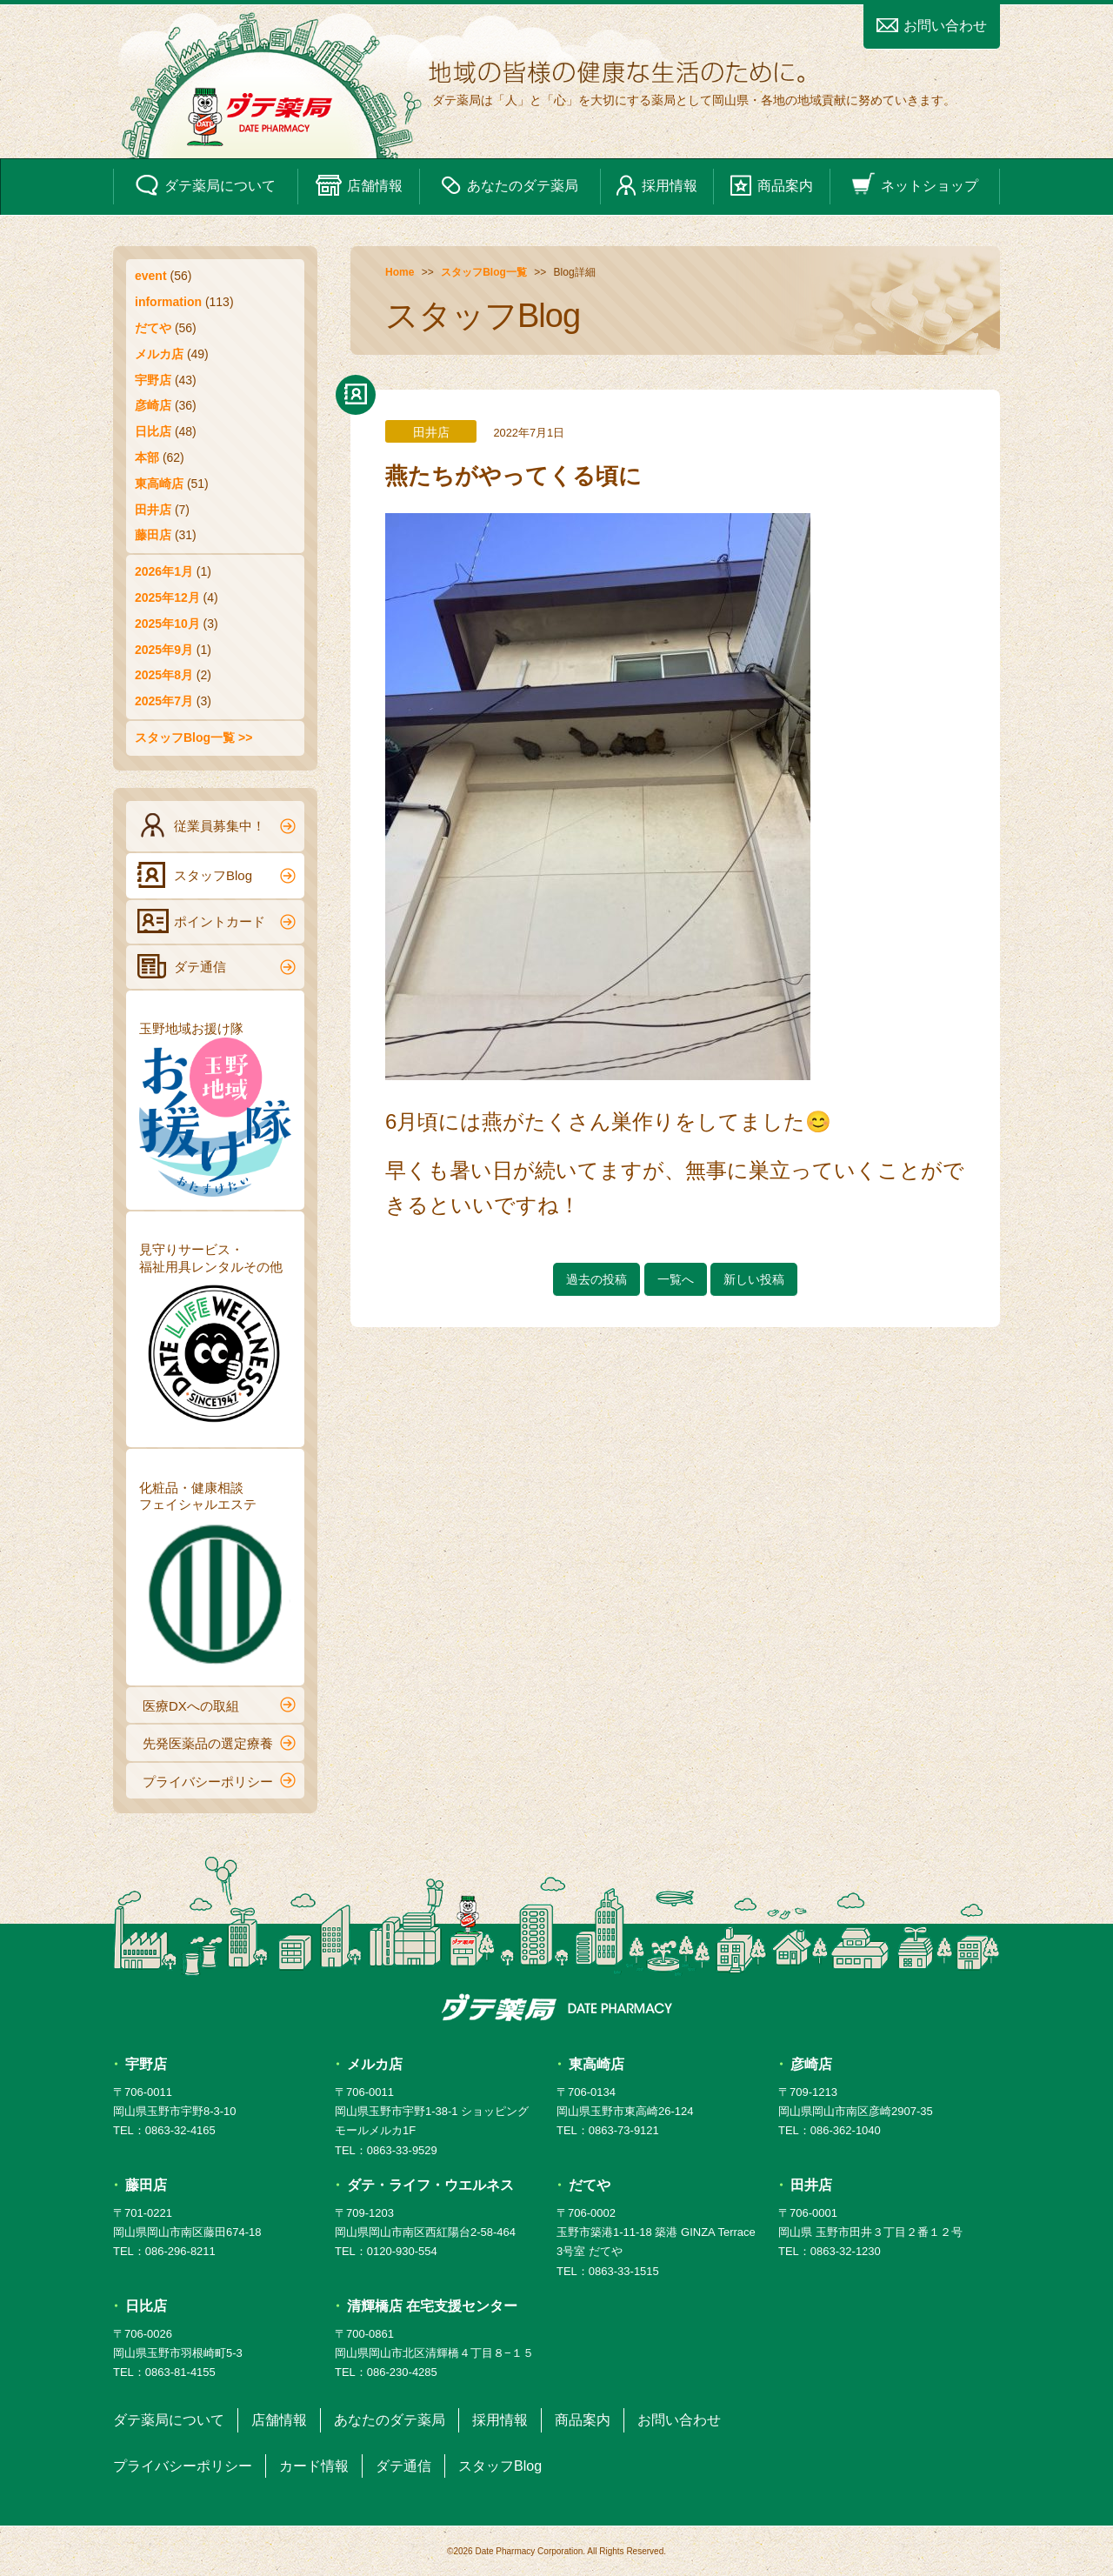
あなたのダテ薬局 (509, 185)
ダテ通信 (216, 966)
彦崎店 (153, 405)
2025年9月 (164, 650)
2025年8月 (164, 675)
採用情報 (656, 185)
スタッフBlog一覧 (484, 272)
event (151, 276)
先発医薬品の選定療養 (219, 1743)
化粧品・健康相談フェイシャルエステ (215, 1576)
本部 (147, 457)
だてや (153, 328)
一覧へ (675, 1279)
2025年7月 (164, 701)
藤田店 (153, 535)
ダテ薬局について (205, 185)
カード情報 (314, 2466)
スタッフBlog (216, 875)
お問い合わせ (931, 25)
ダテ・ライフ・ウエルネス (430, 2185)
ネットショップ (914, 184)
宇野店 (153, 380)
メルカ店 (159, 354)
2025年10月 (167, 624)
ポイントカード (216, 921)
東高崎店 (159, 484)
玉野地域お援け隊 (215, 1109)
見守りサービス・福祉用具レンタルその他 (215, 1338)
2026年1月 (164, 571)
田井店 (153, 510)
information (168, 302)
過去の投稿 (596, 1279)
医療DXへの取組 (219, 1704)
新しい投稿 (753, 1279)
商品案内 (771, 185)
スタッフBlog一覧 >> (193, 737)
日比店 (153, 431)
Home (399, 272)
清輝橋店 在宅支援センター (432, 2306)
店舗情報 (359, 185)
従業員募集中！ (216, 825)
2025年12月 (167, 597)
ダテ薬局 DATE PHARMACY (557, 2007)
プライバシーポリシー (219, 1780)
